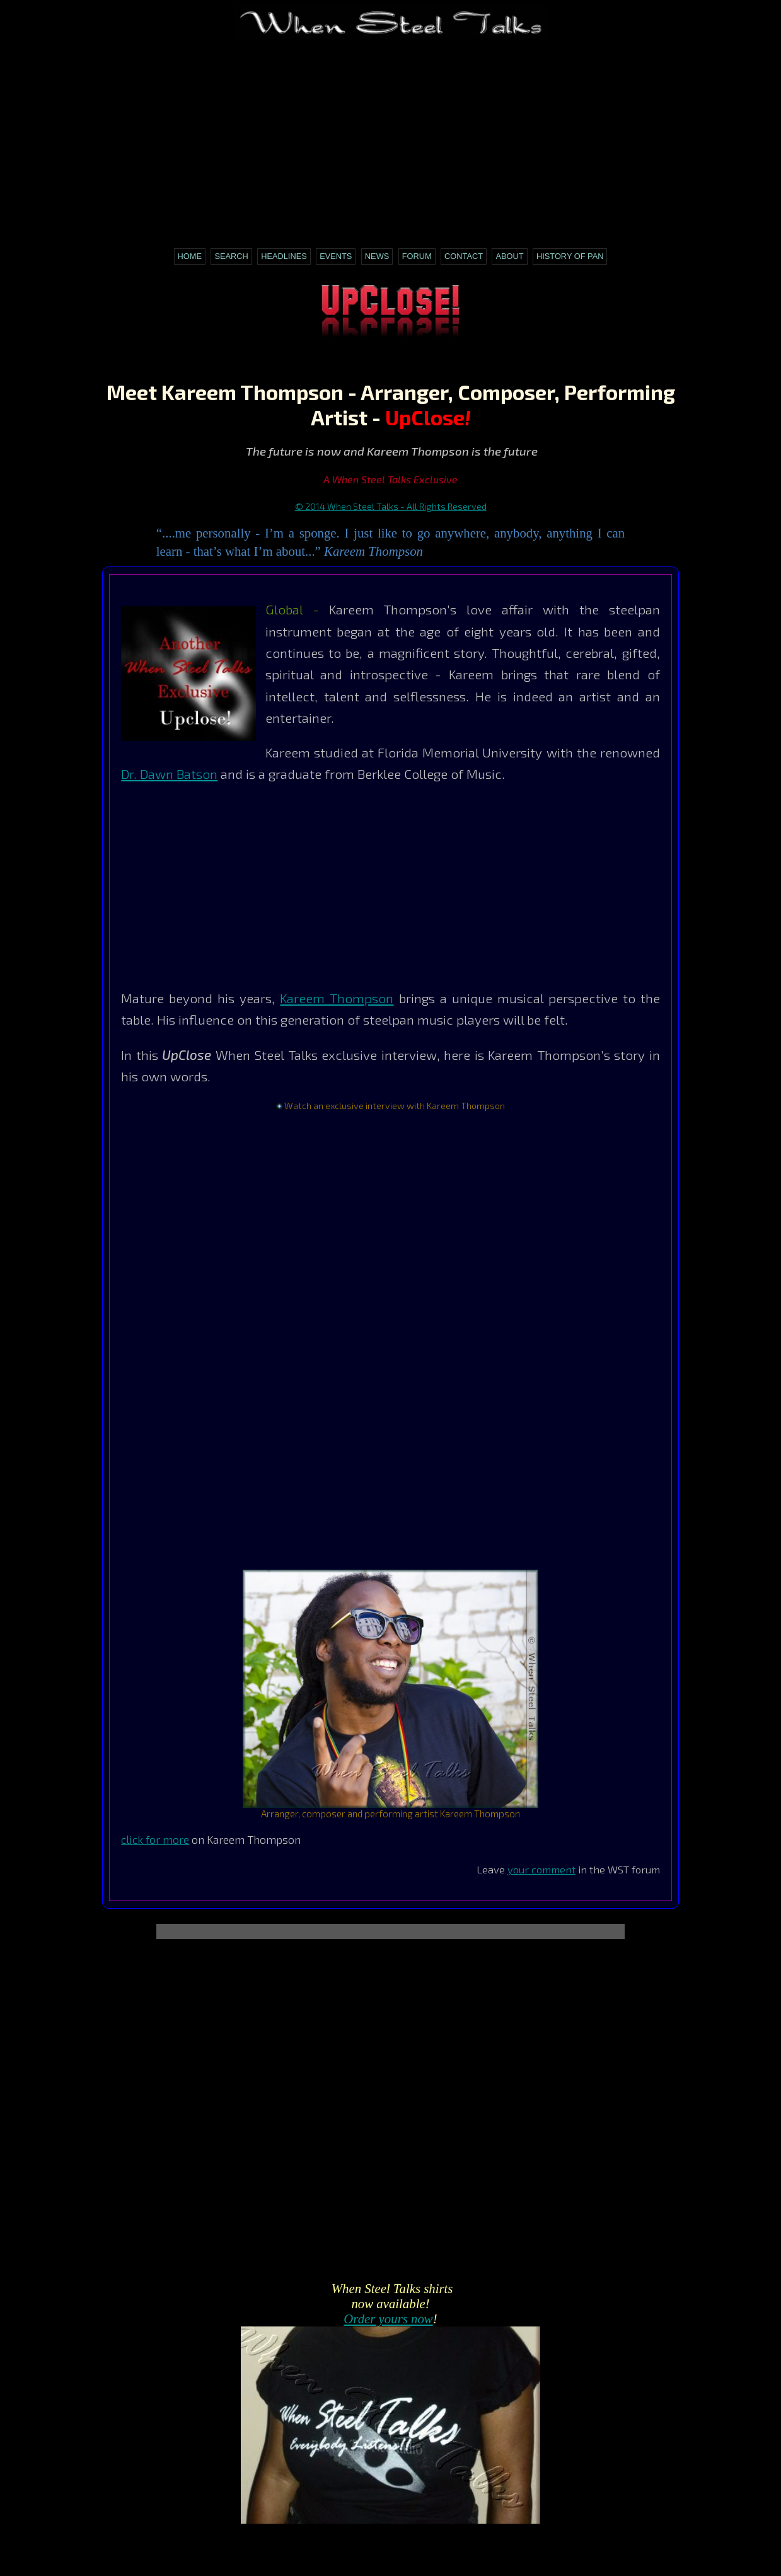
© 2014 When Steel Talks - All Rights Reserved (391, 506)
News (377, 256)
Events (336, 256)
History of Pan (569, 256)
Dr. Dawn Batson (169, 773)
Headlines (284, 256)
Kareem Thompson (336, 998)
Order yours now (388, 2318)
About (509, 256)
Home (190, 256)
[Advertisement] (390, 137)
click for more (155, 1839)
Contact (463, 256)
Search (231, 256)
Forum (417, 256)
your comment (541, 1869)
